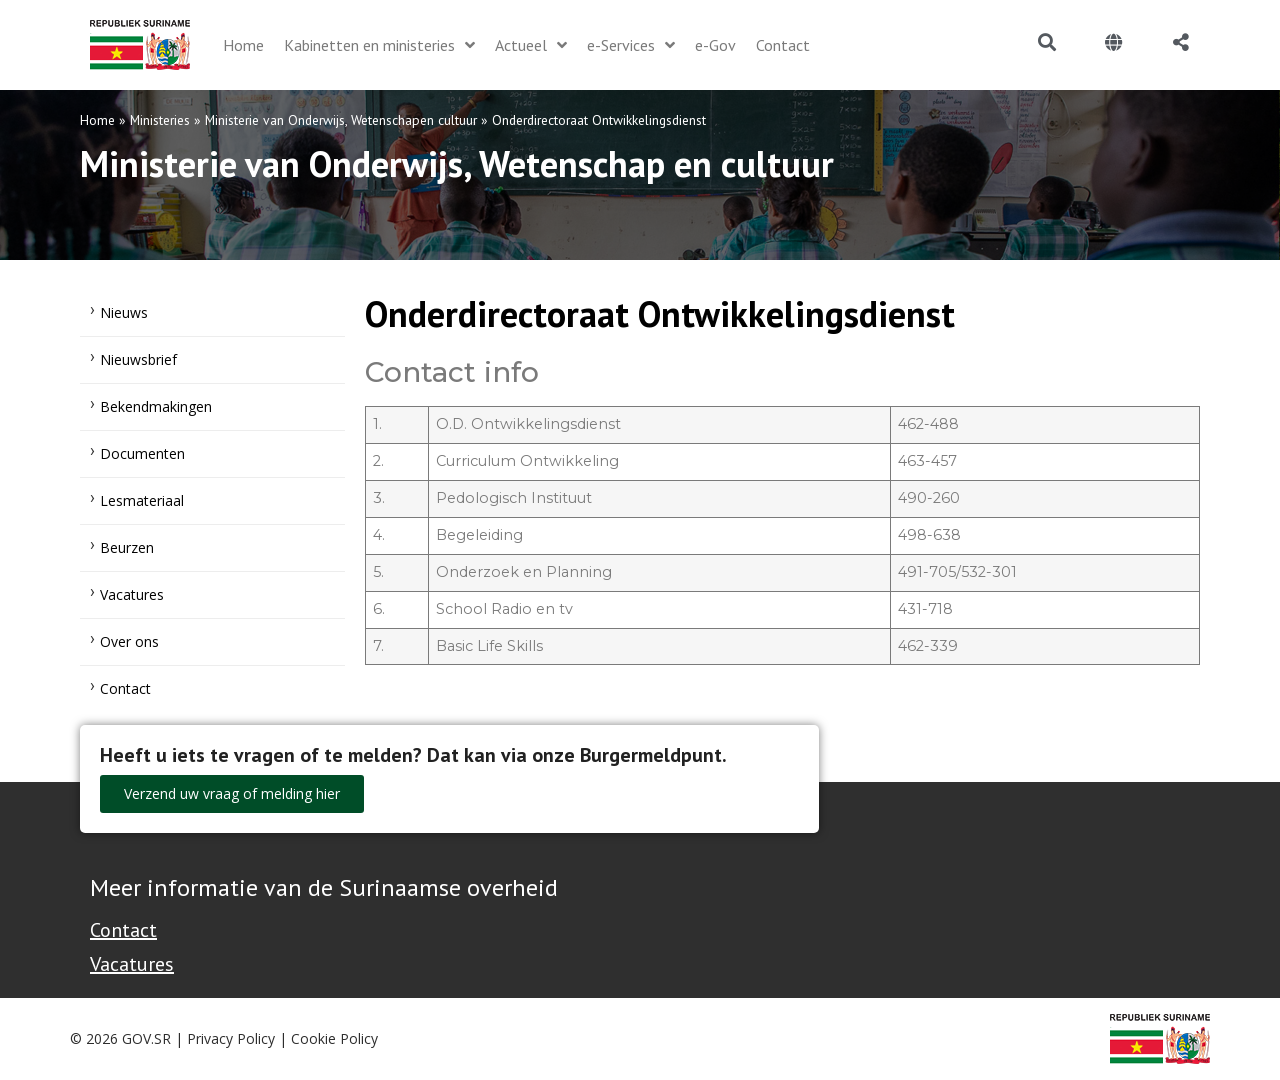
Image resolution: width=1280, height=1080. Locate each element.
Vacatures (132, 594)
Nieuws (124, 312)
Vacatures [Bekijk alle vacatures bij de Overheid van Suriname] (132, 964)
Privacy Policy (231, 1038)
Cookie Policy (334, 1038)
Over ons (129, 641)
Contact (125, 688)
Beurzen (127, 547)
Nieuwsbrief (138, 359)
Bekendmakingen (156, 406)
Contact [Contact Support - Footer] (123, 930)
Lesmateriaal (142, 500)
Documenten (142, 453)
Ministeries (160, 120)
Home (97, 120)
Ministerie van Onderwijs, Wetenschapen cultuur (341, 120)
